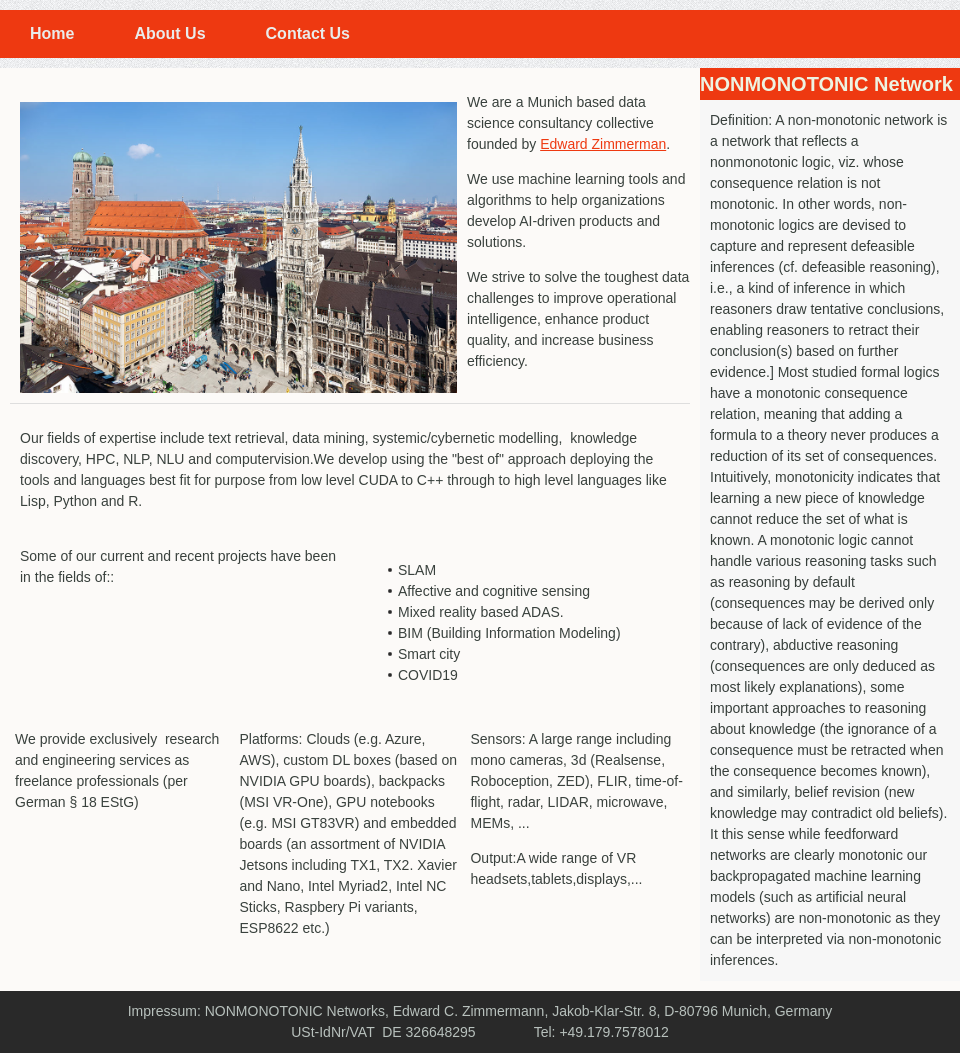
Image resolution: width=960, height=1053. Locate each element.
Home (52, 33)
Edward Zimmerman (603, 144)
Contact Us (308, 33)
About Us (169, 33)
